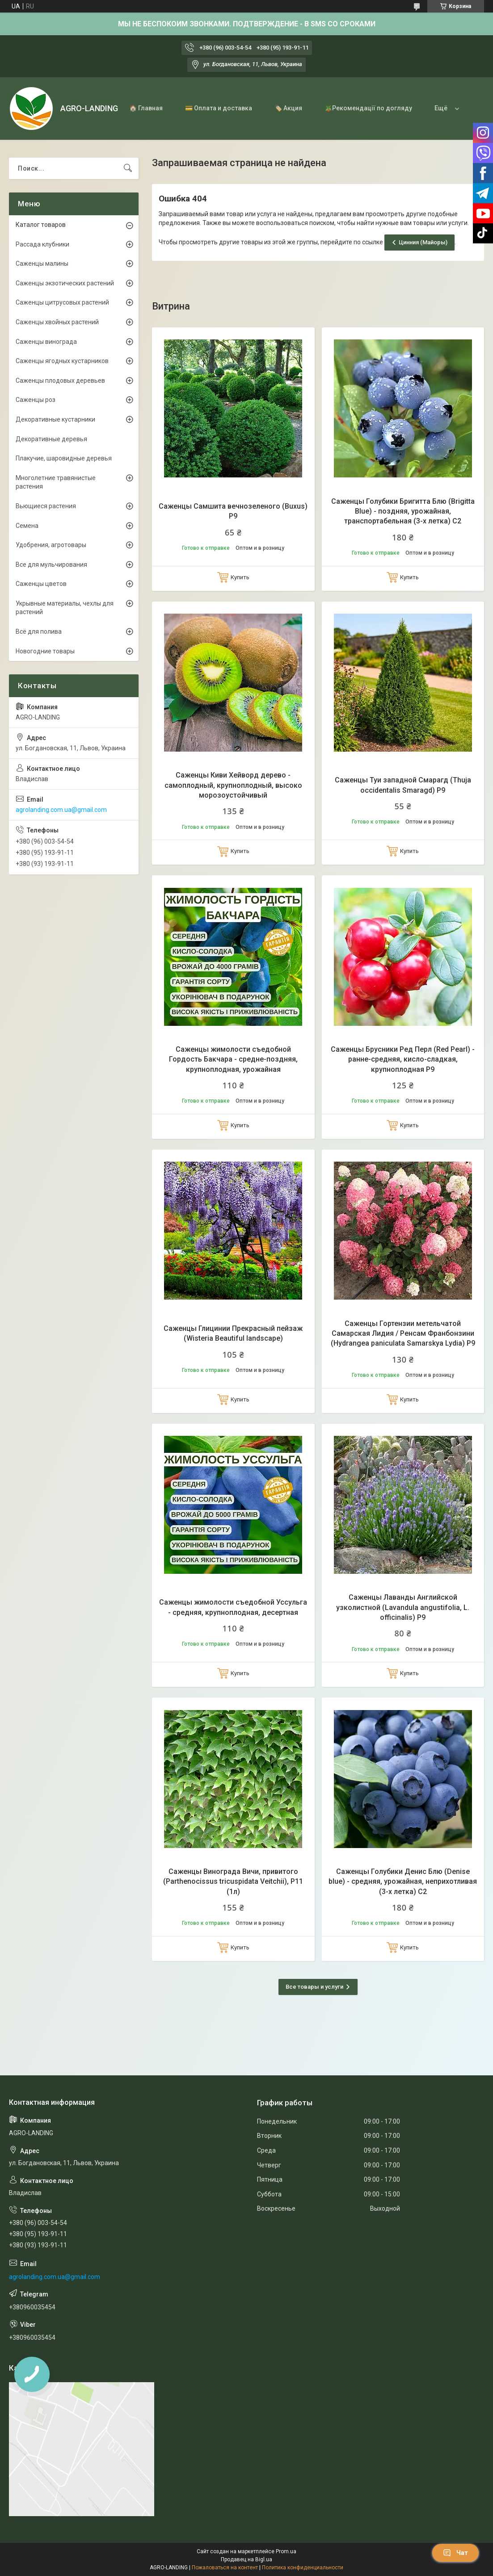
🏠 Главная (146, 108)
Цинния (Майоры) (423, 242)
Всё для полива (39, 631)
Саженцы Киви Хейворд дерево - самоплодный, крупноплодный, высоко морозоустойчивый (233, 785)
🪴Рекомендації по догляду (368, 108)
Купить (240, 577)
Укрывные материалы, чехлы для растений (65, 608)
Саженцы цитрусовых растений (62, 302)
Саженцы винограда (46, 341)
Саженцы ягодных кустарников (62, 360)
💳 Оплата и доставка (218, 108)
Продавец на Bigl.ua (246, 2559)
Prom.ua (286, 2551)
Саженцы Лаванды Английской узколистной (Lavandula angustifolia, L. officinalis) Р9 (402, 1607)
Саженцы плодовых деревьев (60, 380)
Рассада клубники (42, 244)
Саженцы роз (35, 399)
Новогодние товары (45, 651)
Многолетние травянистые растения (56, 482)
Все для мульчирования (51, 564)
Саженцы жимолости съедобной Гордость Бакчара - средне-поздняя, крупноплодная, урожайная (233, 1059)
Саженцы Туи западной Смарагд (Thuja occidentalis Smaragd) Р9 (403, 785)
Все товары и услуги (314, 1986)
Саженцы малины (42, 263)
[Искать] (128, 168)
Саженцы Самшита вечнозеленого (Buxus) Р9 (233, 511)
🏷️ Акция (288, 108)
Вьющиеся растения (46, 506)
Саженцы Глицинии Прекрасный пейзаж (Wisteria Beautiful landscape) (233, 1333)
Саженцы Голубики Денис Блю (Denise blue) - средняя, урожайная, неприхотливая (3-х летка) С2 (403, 1881)
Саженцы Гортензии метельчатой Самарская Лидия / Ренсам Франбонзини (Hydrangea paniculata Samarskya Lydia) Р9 (403, 1333)
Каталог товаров (41, 224)
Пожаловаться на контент (225, 2567)
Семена (27, 525)
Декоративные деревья (51, 439)
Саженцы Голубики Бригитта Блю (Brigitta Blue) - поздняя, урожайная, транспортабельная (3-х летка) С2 (403, 511)
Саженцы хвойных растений (57, 322)
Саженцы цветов (41, 583)
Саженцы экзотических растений (65, 283)
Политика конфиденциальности (302, 2567)
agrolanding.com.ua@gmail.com (61, 809)
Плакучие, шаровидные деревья (64, 458)
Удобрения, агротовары (51, 544)
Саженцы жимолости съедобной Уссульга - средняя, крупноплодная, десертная (233, 1607)
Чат (455, 2553)
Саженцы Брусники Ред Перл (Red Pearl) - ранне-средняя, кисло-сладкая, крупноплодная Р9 (403, 1059)
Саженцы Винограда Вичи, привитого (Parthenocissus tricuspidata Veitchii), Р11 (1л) (233, 1881)
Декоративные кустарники (55, 419)
